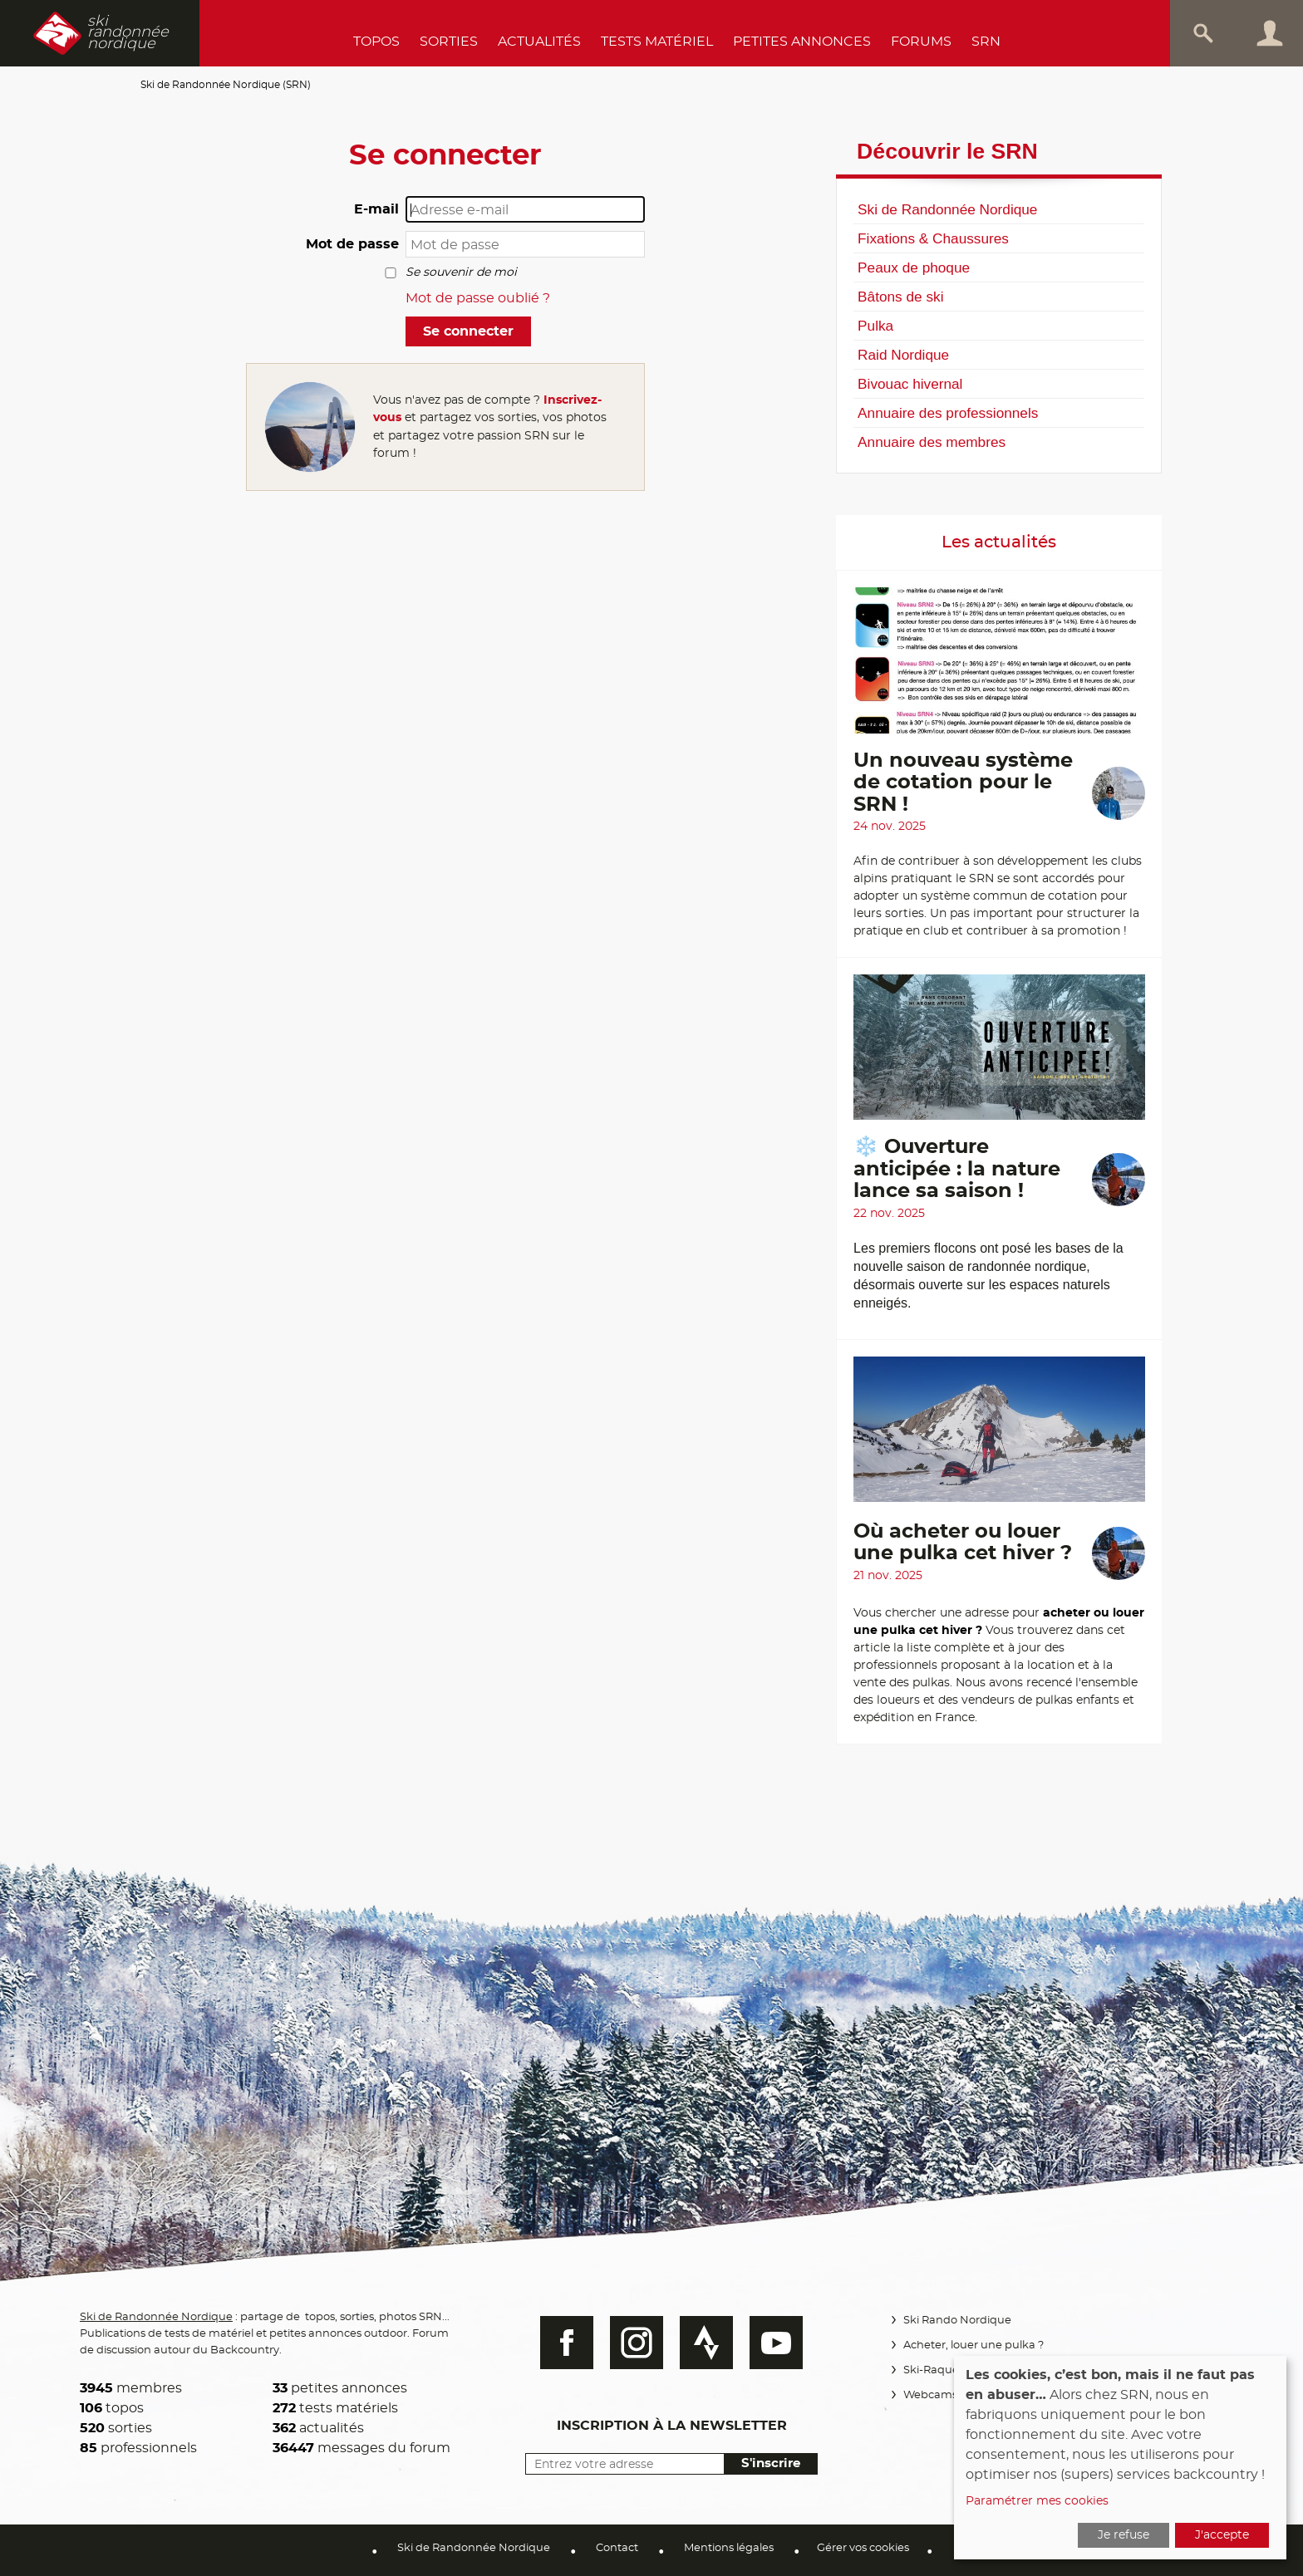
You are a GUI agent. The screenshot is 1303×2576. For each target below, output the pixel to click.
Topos (376, 41)
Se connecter (468, 331)
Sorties (449, 41)
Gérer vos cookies (863, 2548)
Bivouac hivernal (910, 383)
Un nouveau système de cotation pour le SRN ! (963, 783)
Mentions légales (729, 2548)
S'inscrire (769, 2463)
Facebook (565, 2342)
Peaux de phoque (914, 267)
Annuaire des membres (932, 442)
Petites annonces (802, 41)
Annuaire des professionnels (948, 413)
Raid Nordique (903, 354)
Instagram (634, 2342)
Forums (921, 41)
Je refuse (1123, 2535)
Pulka (875, 325)
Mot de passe (352, 244)
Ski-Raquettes (940, 2370)
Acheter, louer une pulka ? (972, 2345)
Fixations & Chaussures (933, 238)
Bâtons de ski (900, 296)
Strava (704, 2342)
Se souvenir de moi (461, 272)
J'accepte (1222, 2535)
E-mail (376, 209)
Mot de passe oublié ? (478, 298)
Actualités (539, 41)
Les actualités (999, 542)
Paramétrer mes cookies (1037, 2501)
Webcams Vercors (950, 2395)
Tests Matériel (657, 41)
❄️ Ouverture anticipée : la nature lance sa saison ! (956, 1169)
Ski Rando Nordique (956, 2320)
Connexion (1270, 33)
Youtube (774, 2342)
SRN (986, 41)
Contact (617, 2548)
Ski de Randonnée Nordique (947, 209)
